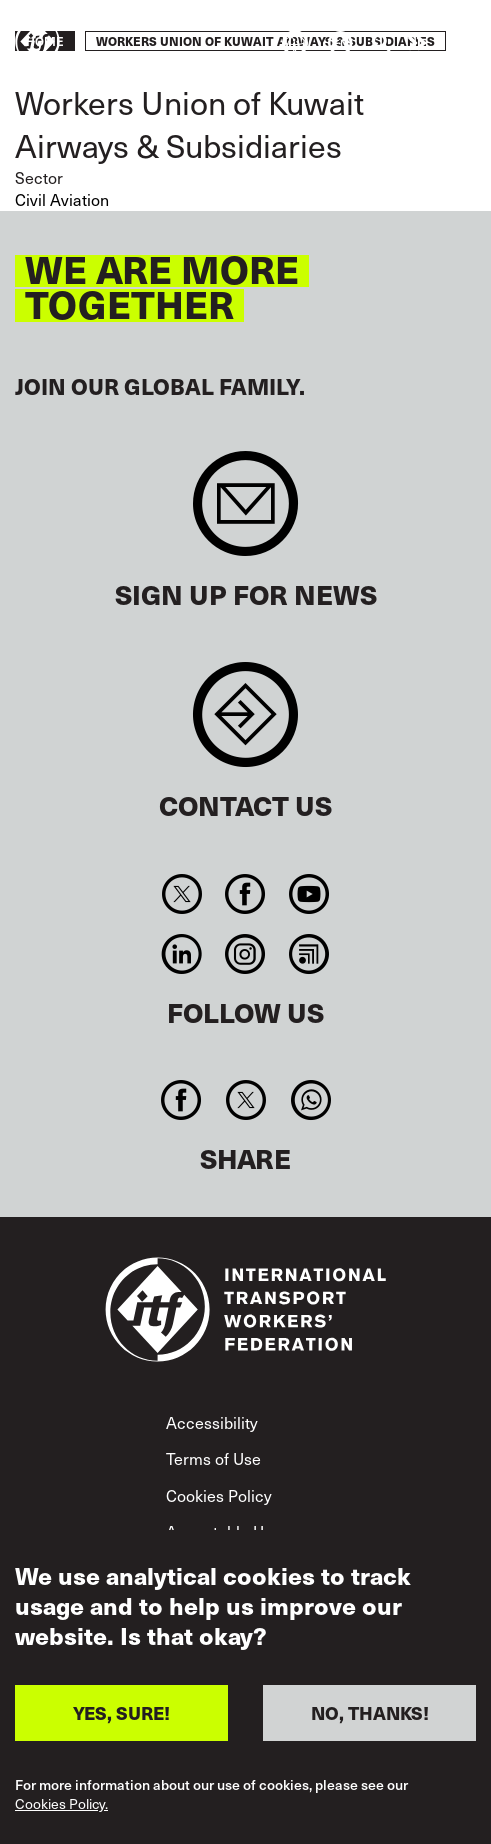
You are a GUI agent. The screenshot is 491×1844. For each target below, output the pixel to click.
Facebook (245, 894)
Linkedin (182, 954)
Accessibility (212, 1422)
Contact (245, 724)
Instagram (245, 954)
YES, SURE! (121, 1712)
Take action (417, 43)
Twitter (182, 894)
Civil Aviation (62, 199)
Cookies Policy (219, 1495)
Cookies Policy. (61, 1804)
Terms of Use (213, 1458)
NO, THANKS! (370, 1712)
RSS (308, 954)
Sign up (245, 513)
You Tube (308, 894)
